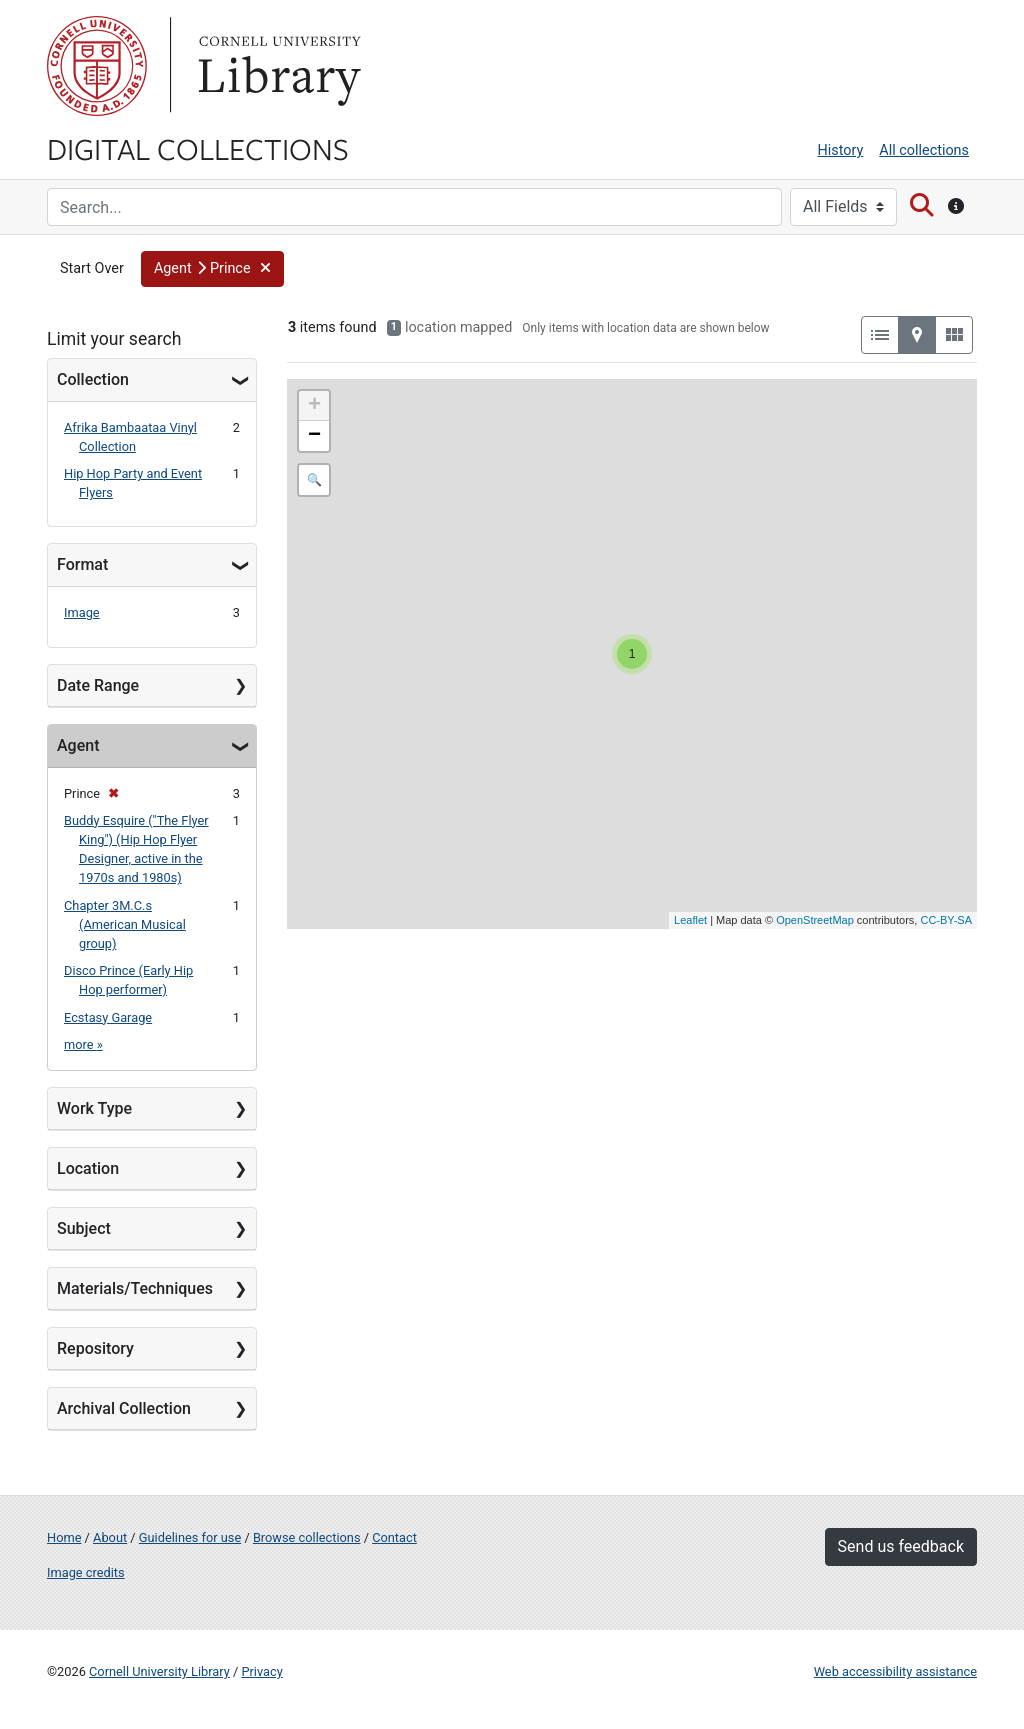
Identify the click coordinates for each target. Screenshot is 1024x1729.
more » (83, 1044)
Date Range (98, 685)
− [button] (314, 436)
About (110, 1537)
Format (82, 564)
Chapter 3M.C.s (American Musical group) (125, 924)
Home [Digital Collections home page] (64, 1537)
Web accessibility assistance (895, 1671)
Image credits (86, 1572)
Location (88, 1168)
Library (277, 66)
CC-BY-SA (946, 920)
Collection (93, 379)
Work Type (94, 1108)
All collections (924, 150)
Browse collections (307, 1537)
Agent (78, 745)
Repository (95, 1348)
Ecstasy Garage (108, 1017)
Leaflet (690, 920)
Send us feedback (901, 1546)
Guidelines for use (190, 1537)
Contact (394, 1537)
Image (82, 612)
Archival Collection (124, 1408)
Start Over (92, 268)
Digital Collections (198, 148)
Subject (84, 1228)
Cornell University (97, 66)
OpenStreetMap (815, 920)
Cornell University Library (159, 1671)
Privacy (261, 1671)
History (841, 150)
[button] (212, 269)
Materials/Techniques (135, 1288)
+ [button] (314, 406)
